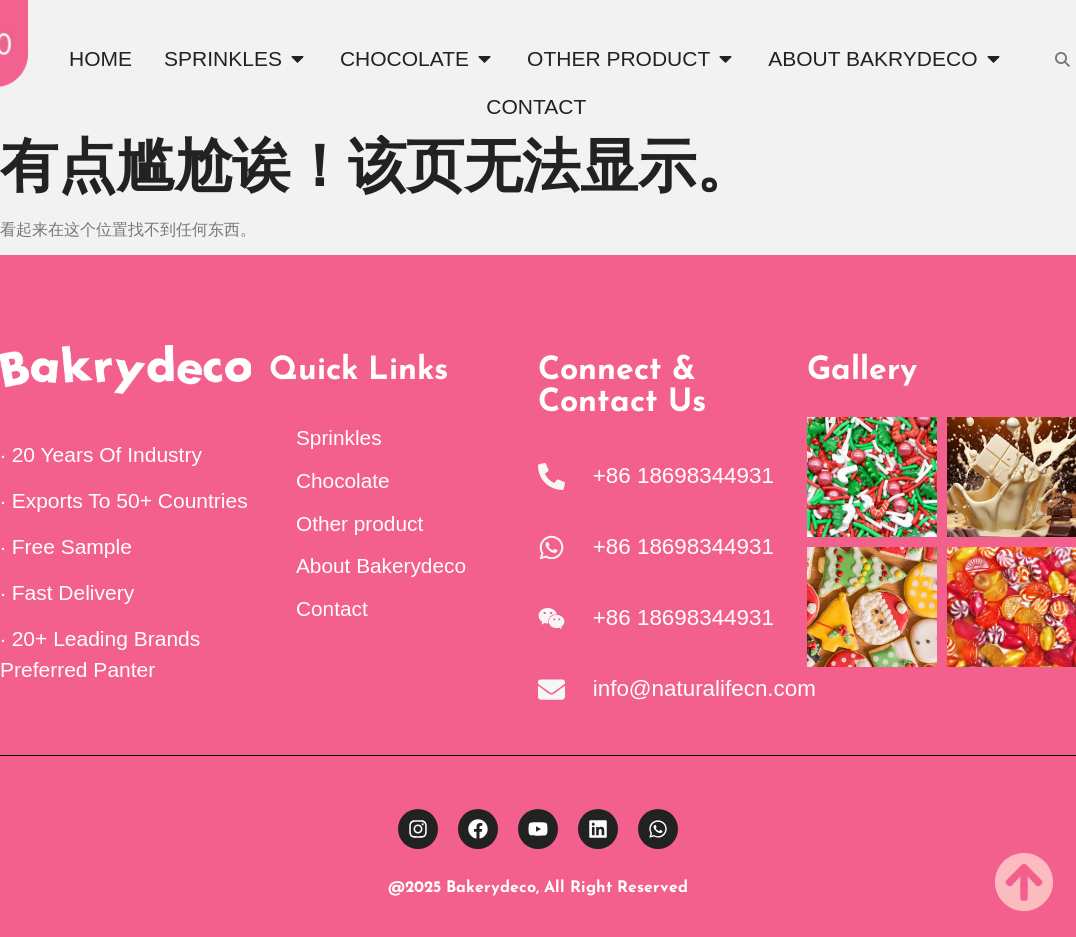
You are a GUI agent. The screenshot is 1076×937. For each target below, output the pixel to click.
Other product (359, 523)
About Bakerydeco (381, 565)
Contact (332, 608)
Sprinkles (339, 437)
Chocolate (343, 480)
